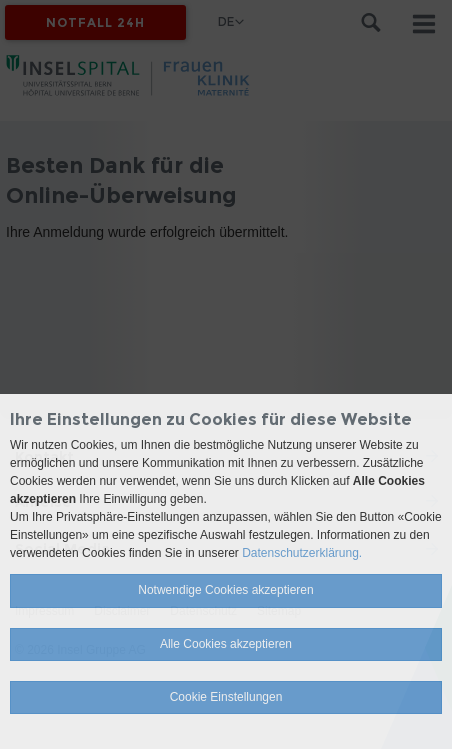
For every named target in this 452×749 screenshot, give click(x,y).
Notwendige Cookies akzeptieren (225, 590)
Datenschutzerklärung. (302, 553)
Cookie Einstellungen (226, 697)
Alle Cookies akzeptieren (226, 644)
